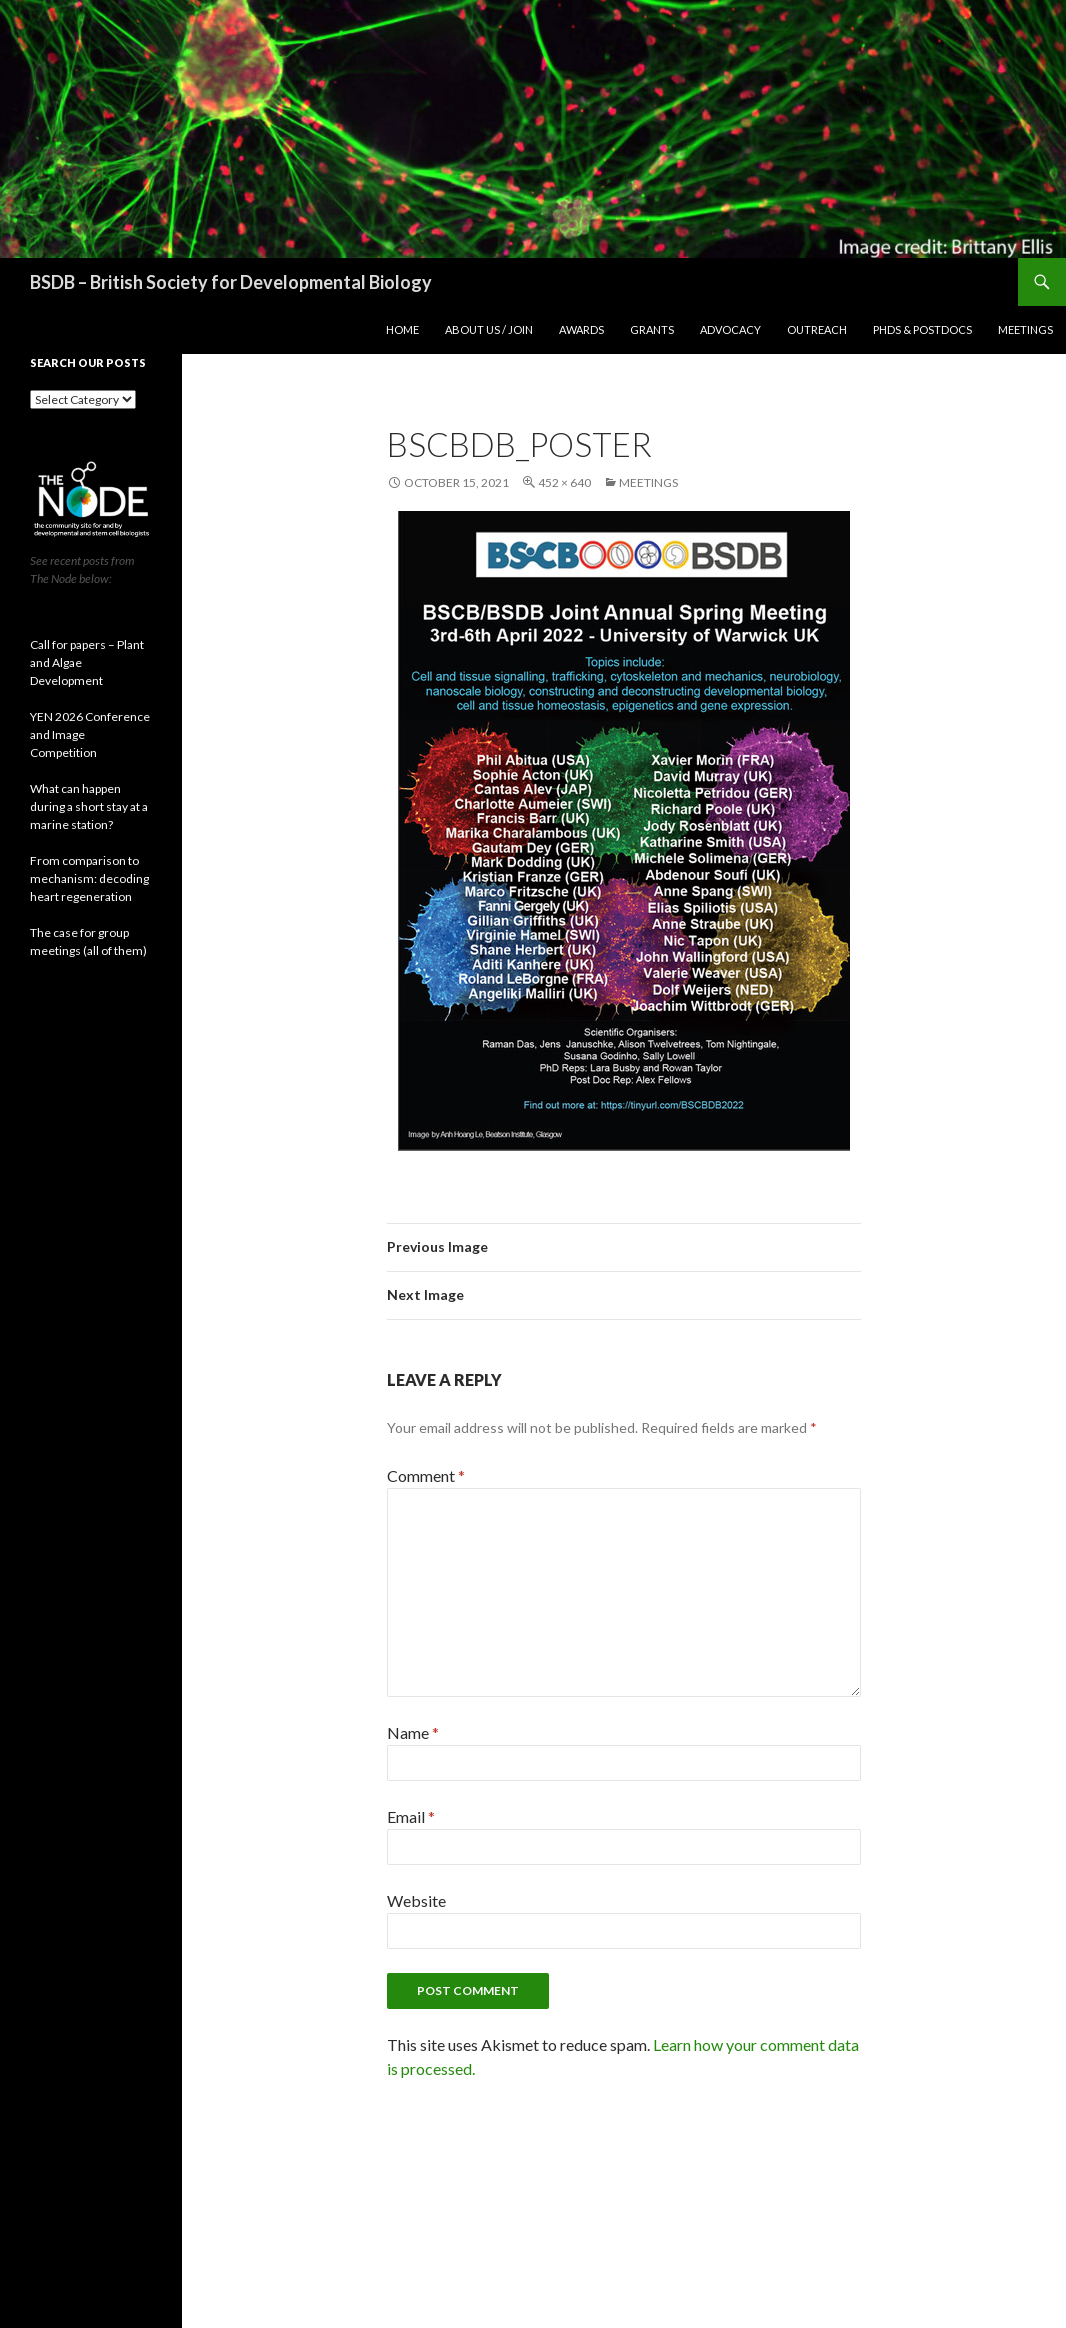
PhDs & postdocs (922, 329)
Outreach (817, 329)
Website (416, 1900)
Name (413, 1732)
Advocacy (730, 329)
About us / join (489, 329)
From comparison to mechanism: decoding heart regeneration (89, 878)
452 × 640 (564, 482)
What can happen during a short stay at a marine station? (89, 806)
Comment (426, 1475)
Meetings (1025, 329)
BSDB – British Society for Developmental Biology (231, 282)
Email (411, 1816)
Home (402, 329)
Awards (581, 329)
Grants (652, 329)
